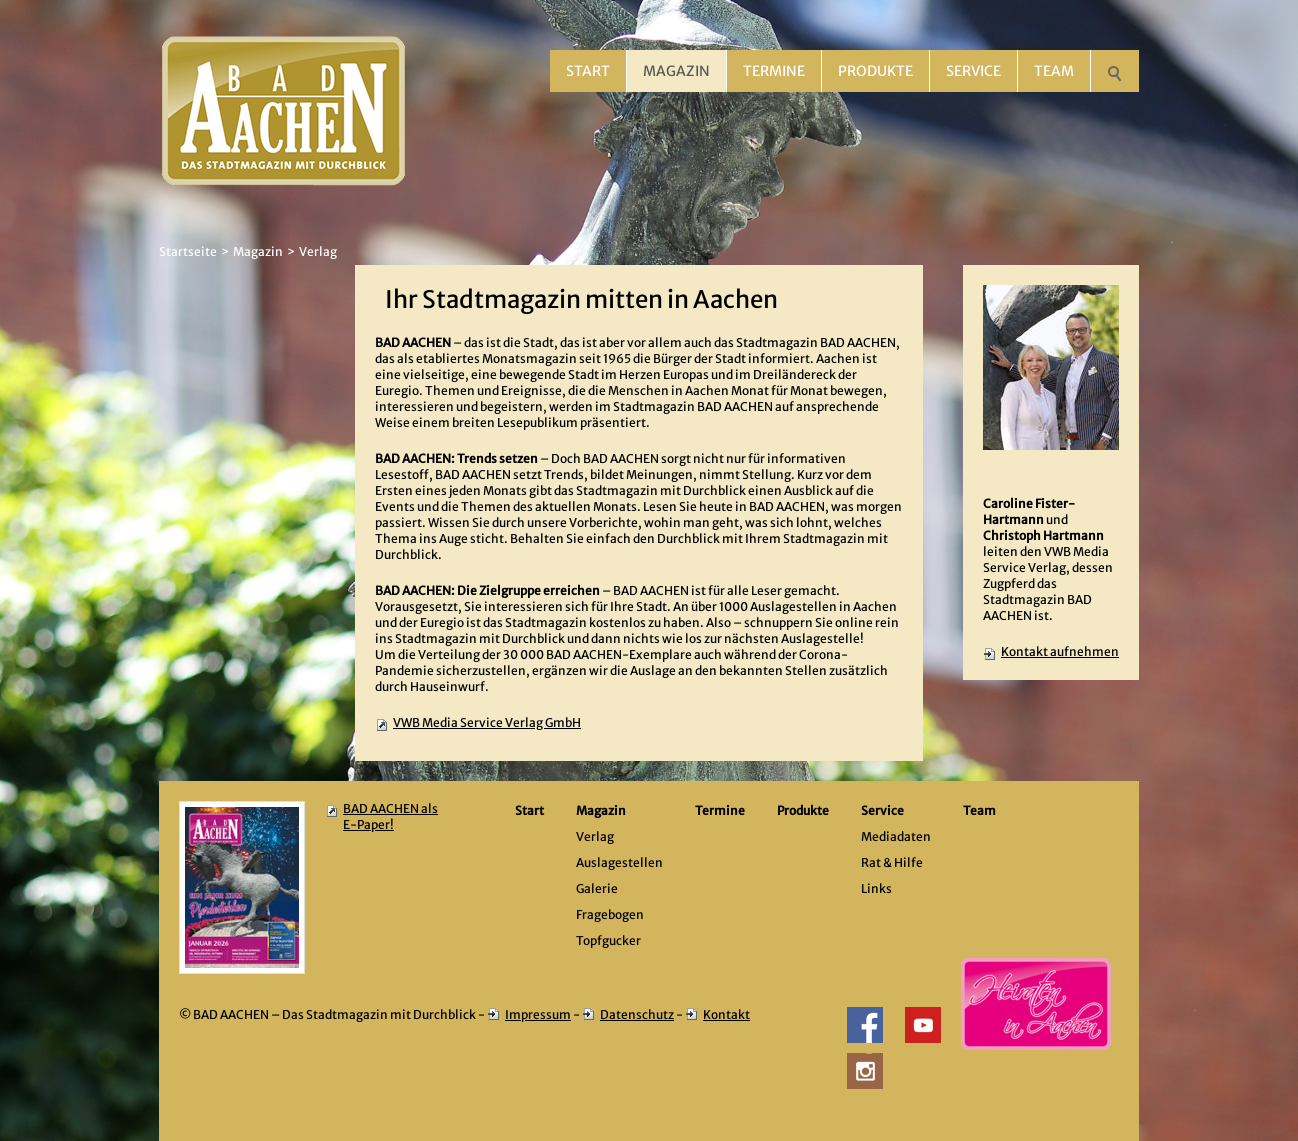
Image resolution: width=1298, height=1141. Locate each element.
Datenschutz (637, 1014)
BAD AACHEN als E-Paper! (390, 816)
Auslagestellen (619, 862)
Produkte (875, 71)
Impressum (538, 1014)
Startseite (188, 251)
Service (973, 71)
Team (1054, 71)
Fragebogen (610, 914)
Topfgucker (608, 940)
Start (588, 71)
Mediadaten (896, 836)
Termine (774, 71)
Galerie (597, 888)
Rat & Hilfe (892, 862)
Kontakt (726, 1014)
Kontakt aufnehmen (1060, 651)
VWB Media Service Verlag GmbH (487, 722)
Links (876, 888)
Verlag (318, 251)
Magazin (676, 71)
